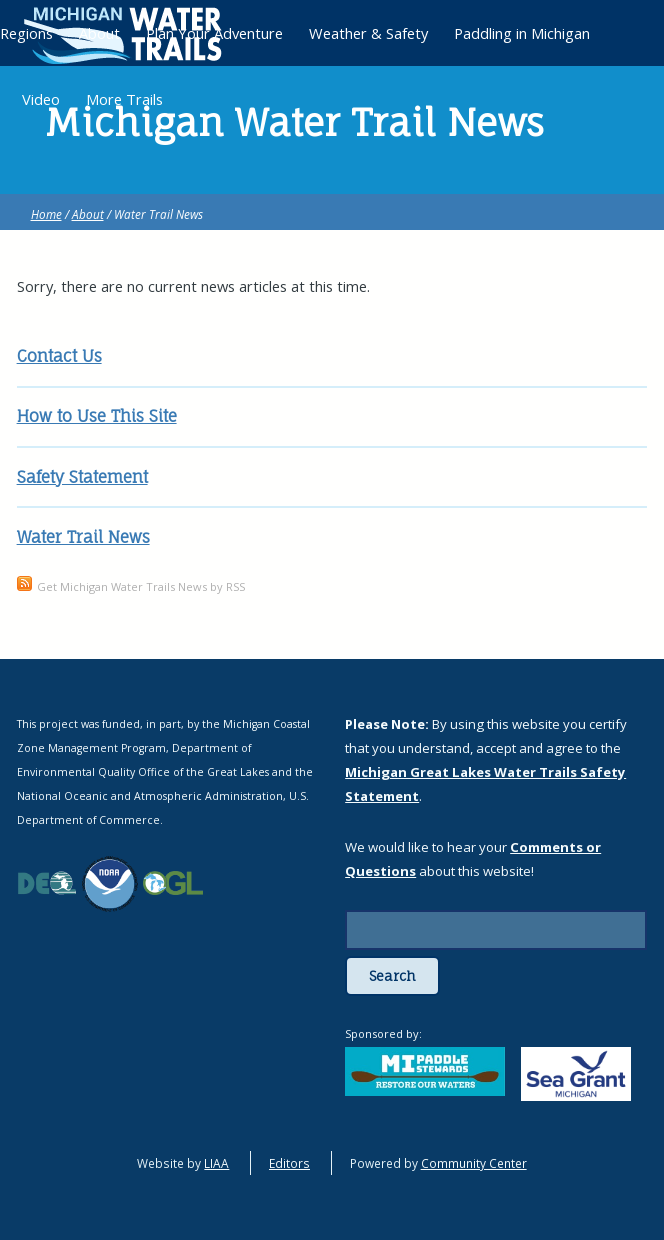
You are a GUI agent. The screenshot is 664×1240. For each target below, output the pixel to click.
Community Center (474, 1163)
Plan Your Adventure (214, 33)
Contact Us (59, 356)
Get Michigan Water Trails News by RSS (141, 586)
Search (392, 976)
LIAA (216, 1163)
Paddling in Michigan (522, 33)
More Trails (124, 99)
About (88, 214)
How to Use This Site (97, 416)
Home (46, 214)
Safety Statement (82, 477)
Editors (289, 1163)
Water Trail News (83, 537)
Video (41, 99)
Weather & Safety (368, 33)
